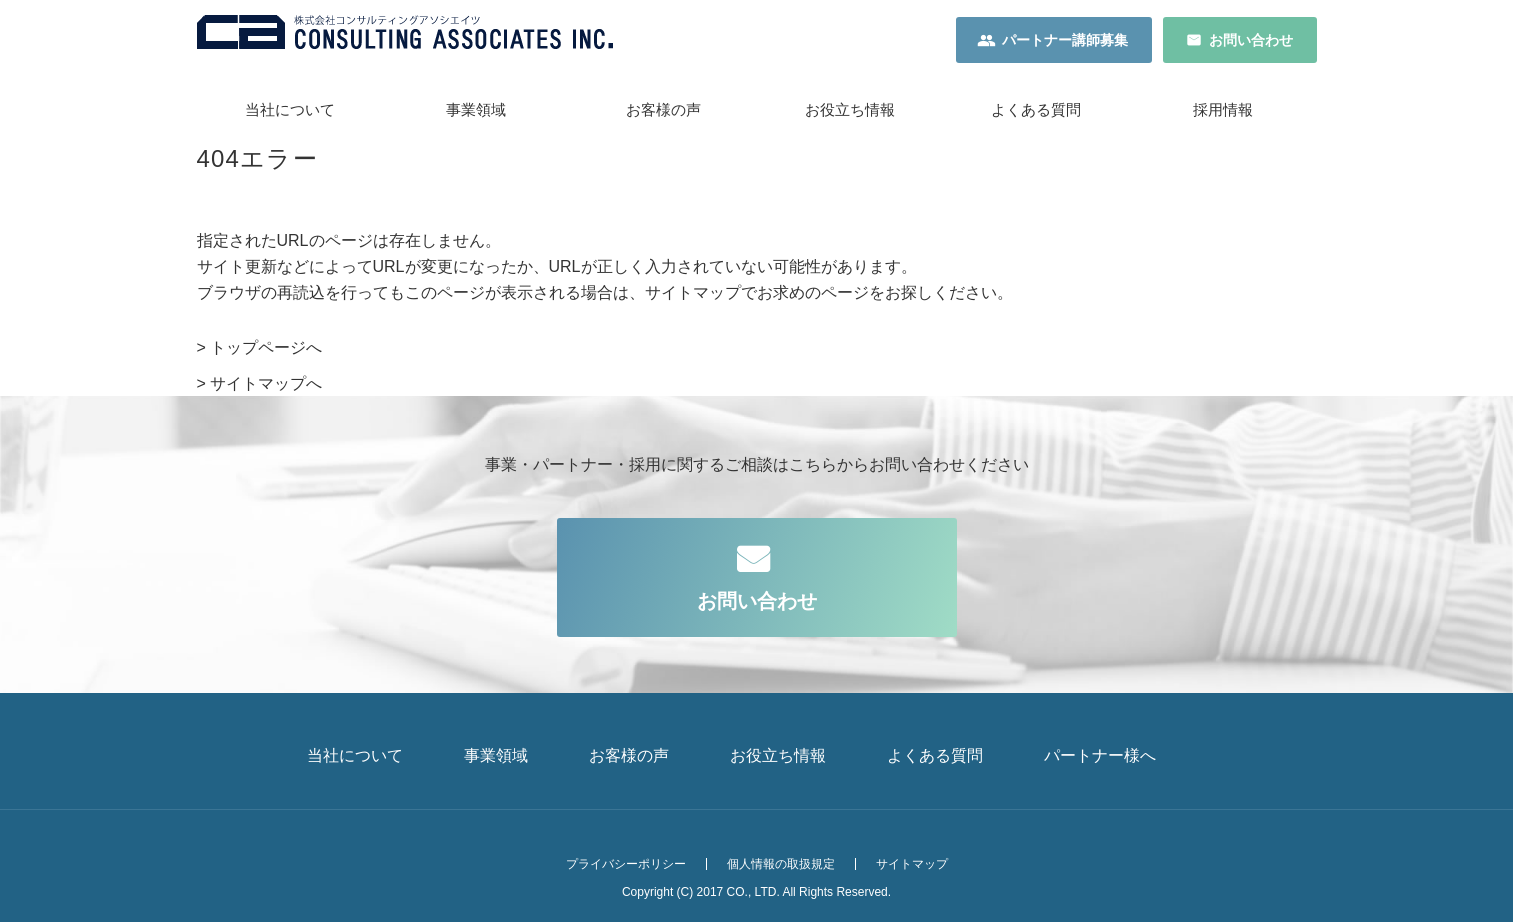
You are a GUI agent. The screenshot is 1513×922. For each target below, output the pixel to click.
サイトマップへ (266, 383)
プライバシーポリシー (626, 864)
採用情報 (1223, 109)
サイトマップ (912, 864)
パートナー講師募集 (1065, 40)
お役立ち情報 (850, 109)
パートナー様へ (1100, 755)
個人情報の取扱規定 (781, 864)
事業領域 (476, 109)
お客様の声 (663, 109)
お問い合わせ (1251, 40)
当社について (290, 109)
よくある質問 (1036, 109)
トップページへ (266, 347)
